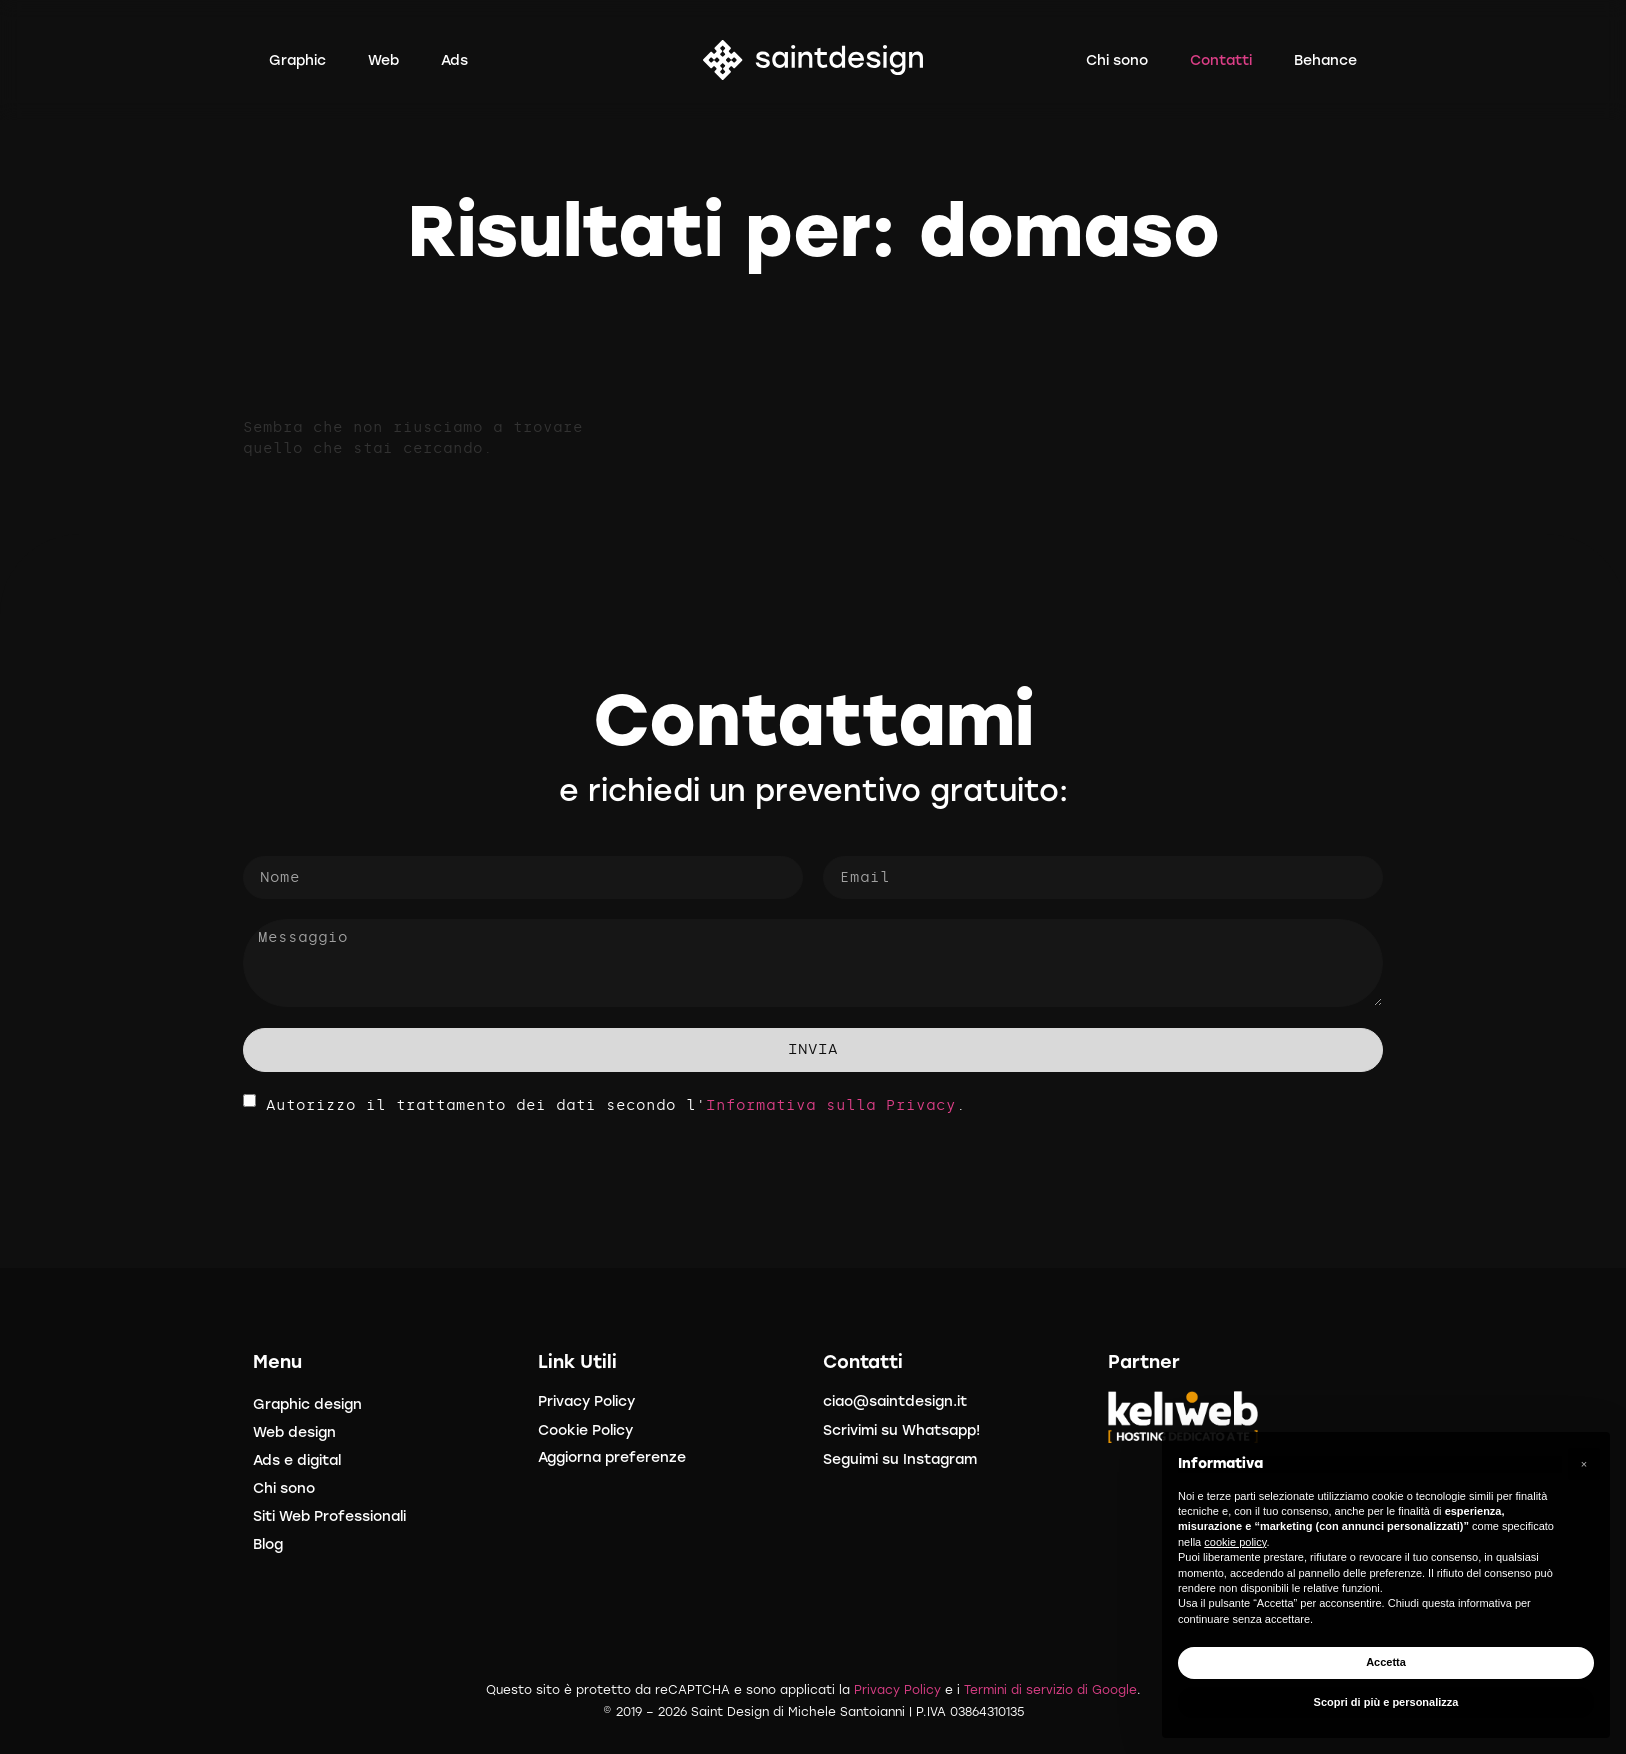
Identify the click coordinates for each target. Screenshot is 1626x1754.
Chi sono (284, 1488)
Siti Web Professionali (329, 1516)
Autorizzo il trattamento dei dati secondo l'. (616, 1104)
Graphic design (307, 1404)
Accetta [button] (1386, 1662)
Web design (294, 1432)
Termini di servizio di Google (1050, 1690)
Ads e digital (297, 1460)
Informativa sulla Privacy (831, 1104)
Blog (268, 1544)
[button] (1584, 1464)
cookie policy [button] (1235, 1542)
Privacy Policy (897, 1690)
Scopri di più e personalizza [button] (1386, 1702)
